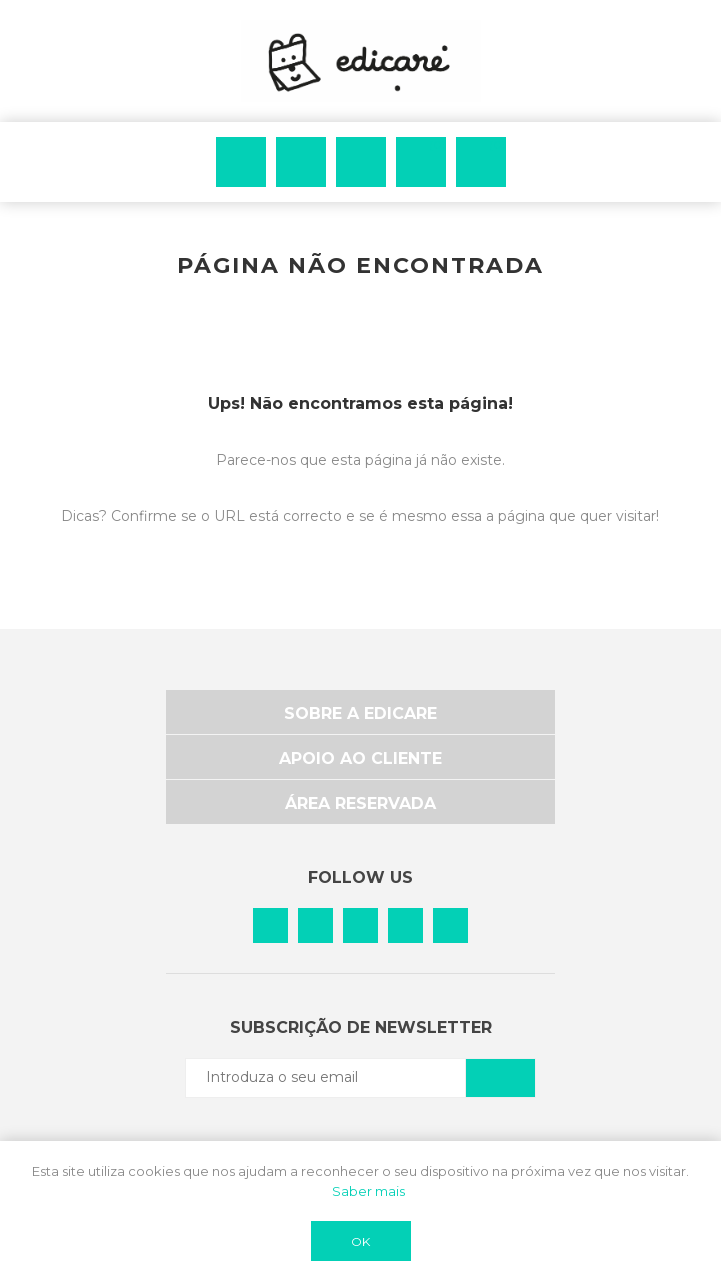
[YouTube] (450, 925)
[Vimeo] (405, 925)
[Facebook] (270, 925)
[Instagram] (360, 925)
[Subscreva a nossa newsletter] (326, 1077)
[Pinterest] (315, 925)
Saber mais (368, 1191)
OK (360, 1241)
